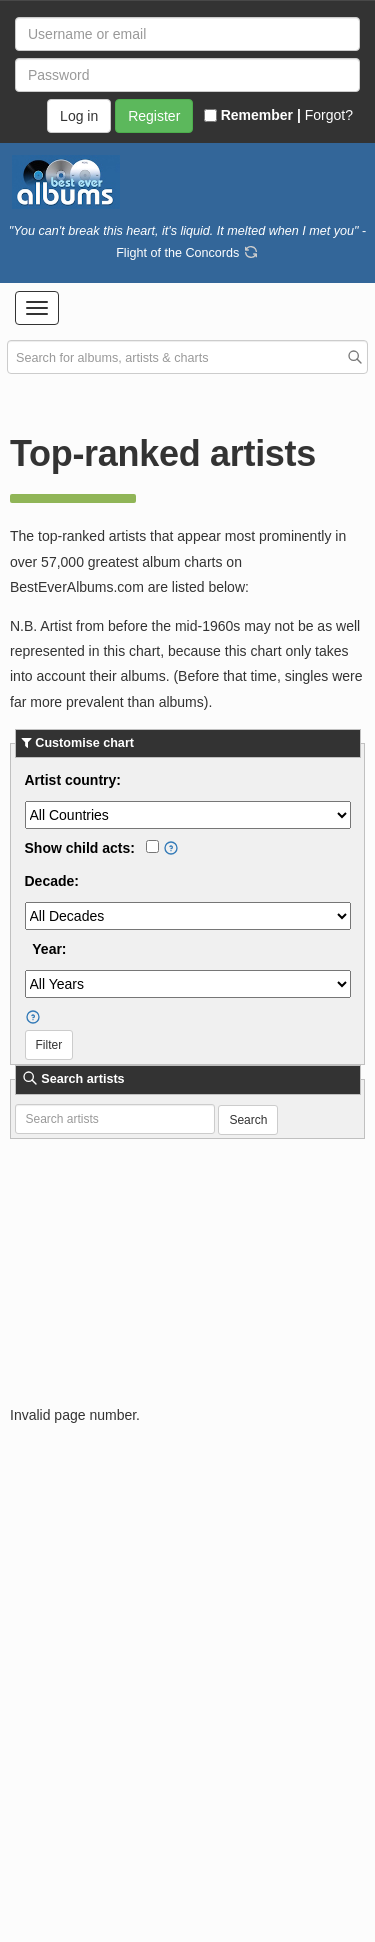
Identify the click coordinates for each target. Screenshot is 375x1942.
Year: (49, 949)
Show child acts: (80, 848)
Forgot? (329, 115)
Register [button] (154, 116)
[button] (37, 308)
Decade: (52, 881)
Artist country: (73, 780)
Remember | (252, 115)
